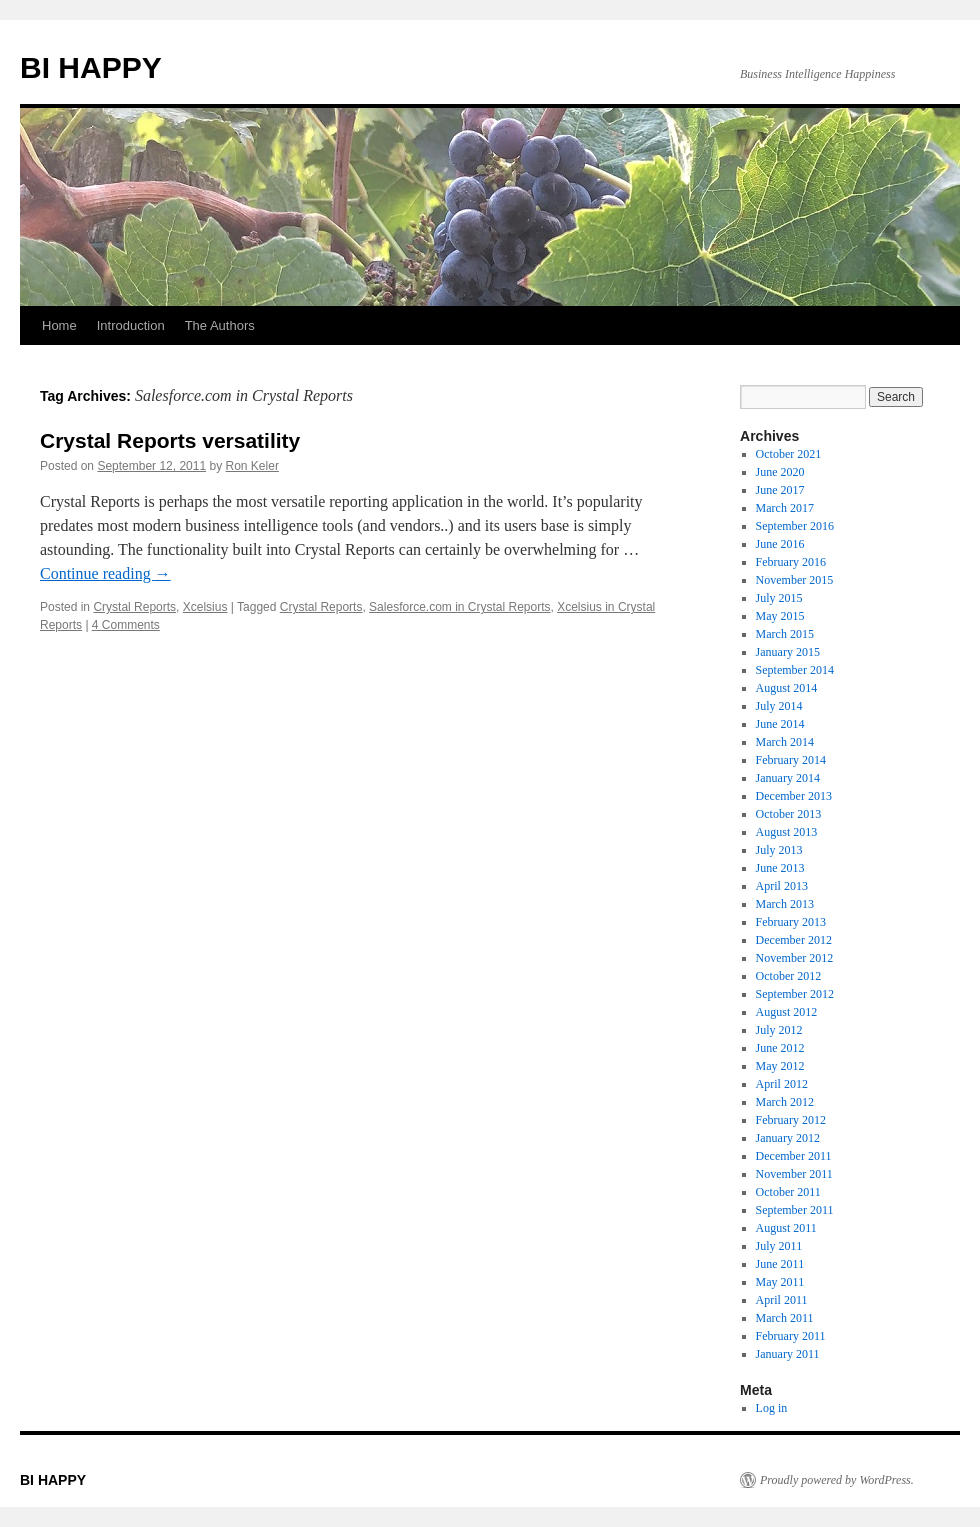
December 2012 (794, 940)
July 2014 (779, 706)
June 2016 (780, 544)
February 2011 (791, 1336)
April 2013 (782, 886)
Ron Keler (252, 466)
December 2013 (794, 796)
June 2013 (780, 868)
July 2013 (779, 850)
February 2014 (791, 760)
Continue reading (105, 573)
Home (59, 325)
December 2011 (794, 1156)
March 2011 (785, 1318)
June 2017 (780, 490)
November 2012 (795, 958)
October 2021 (789, 454)
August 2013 (787, 832)
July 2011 (779, 1246)
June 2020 (780, 472)
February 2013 (791, 922)
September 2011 (795, 1210)
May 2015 (780, 616)
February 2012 (791, 1120)
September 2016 (795, 526)
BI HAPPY (91, 67)
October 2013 (789, 814)
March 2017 (785, 508)
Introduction (131, 325)
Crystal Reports (134, 607)
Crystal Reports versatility (170, 440)
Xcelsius (205, 607)
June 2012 (780, 1048)
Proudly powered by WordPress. (837, 1480)
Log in (772, 1408)
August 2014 (787, 688)
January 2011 (788, 1354)
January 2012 (788, 1138)
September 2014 (795, 670)
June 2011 (780, 1264)
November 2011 (794, 1174)
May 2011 (780, 1282)
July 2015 (779, 598)
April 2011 (782, 1300)
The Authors (220, 325)
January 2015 (788, 652)
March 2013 (785, 904)
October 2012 (789, 976)
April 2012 (782, 1084)
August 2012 (787, 1012)
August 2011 (786, 1228)
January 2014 (788, 778)
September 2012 (795, 994)
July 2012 (779, 1030)
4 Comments (126, 625)
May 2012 (780, 1066)
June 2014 (780, 724)
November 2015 (795, 580)
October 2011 (788, 1192)
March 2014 (785, 742)
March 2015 (785, 634)
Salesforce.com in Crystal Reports (459, 607)
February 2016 (791, 562)
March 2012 (785, 1102)
